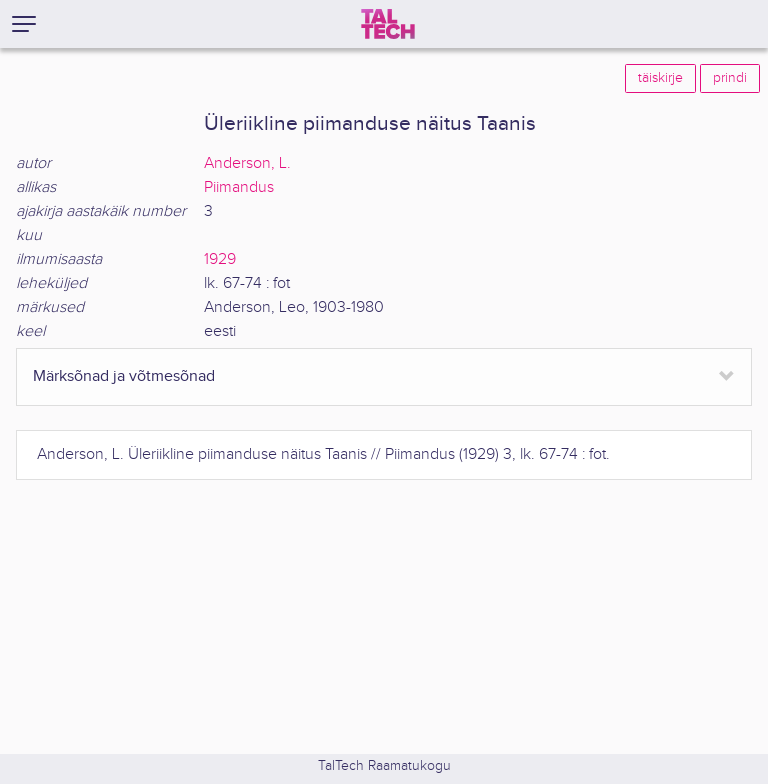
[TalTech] (388, 24)
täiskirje (660, 78)
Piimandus (239, 187)
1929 (220, 259)
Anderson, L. (247, 163)
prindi (730, 78)
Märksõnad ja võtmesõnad (124, 376)
